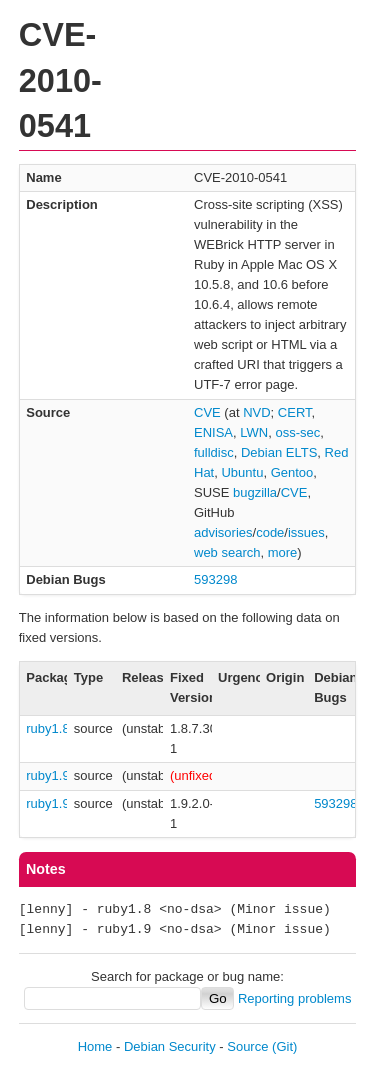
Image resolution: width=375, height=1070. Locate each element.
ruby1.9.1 (53, 803)
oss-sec (297, 432)
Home (95, 1046)
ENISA (213, 432)
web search (227, 552)
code (270, 532)
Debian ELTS (279, 452)
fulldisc (214, 452)
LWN (254, 432)
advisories (223, 532)
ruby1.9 (47, 775)
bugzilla (255, 492)
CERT (295, 412)
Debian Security (170, 1046)
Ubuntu (242, 472)
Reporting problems (294, 998)
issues (306, 532)
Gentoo (292, 472)
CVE (207, 412)
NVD (256, 412)
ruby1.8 (47, 728)
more (283, 552)
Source (247, 1046)
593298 (215, 579)
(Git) (284, 1046)
